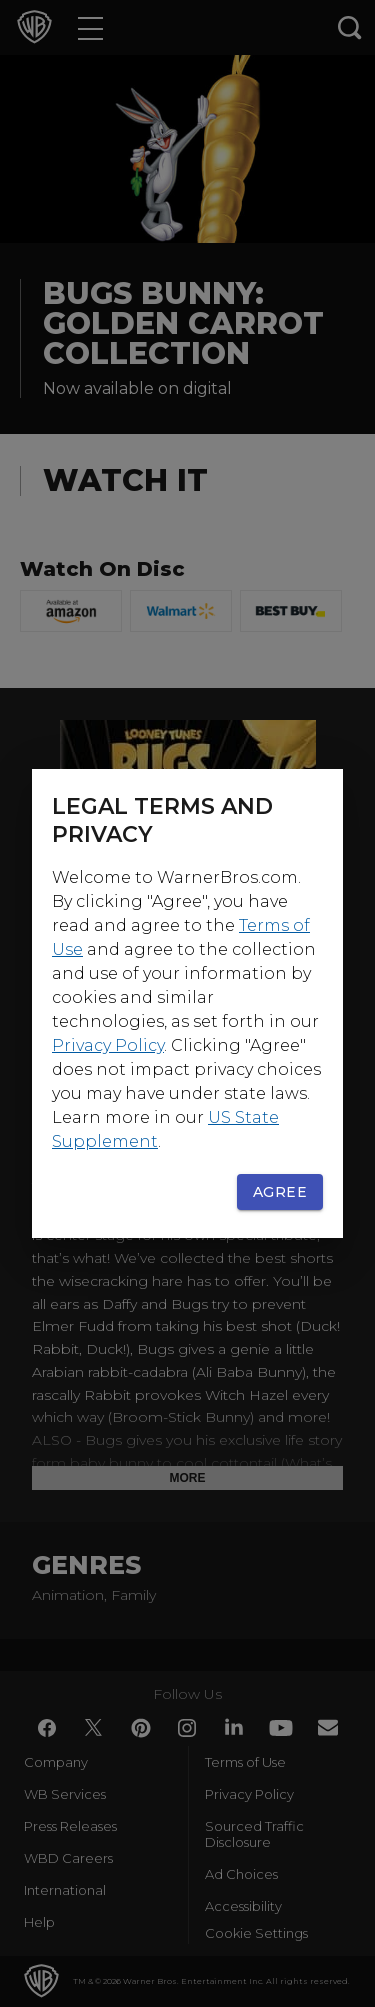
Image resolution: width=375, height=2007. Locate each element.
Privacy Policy (108, 1045)
